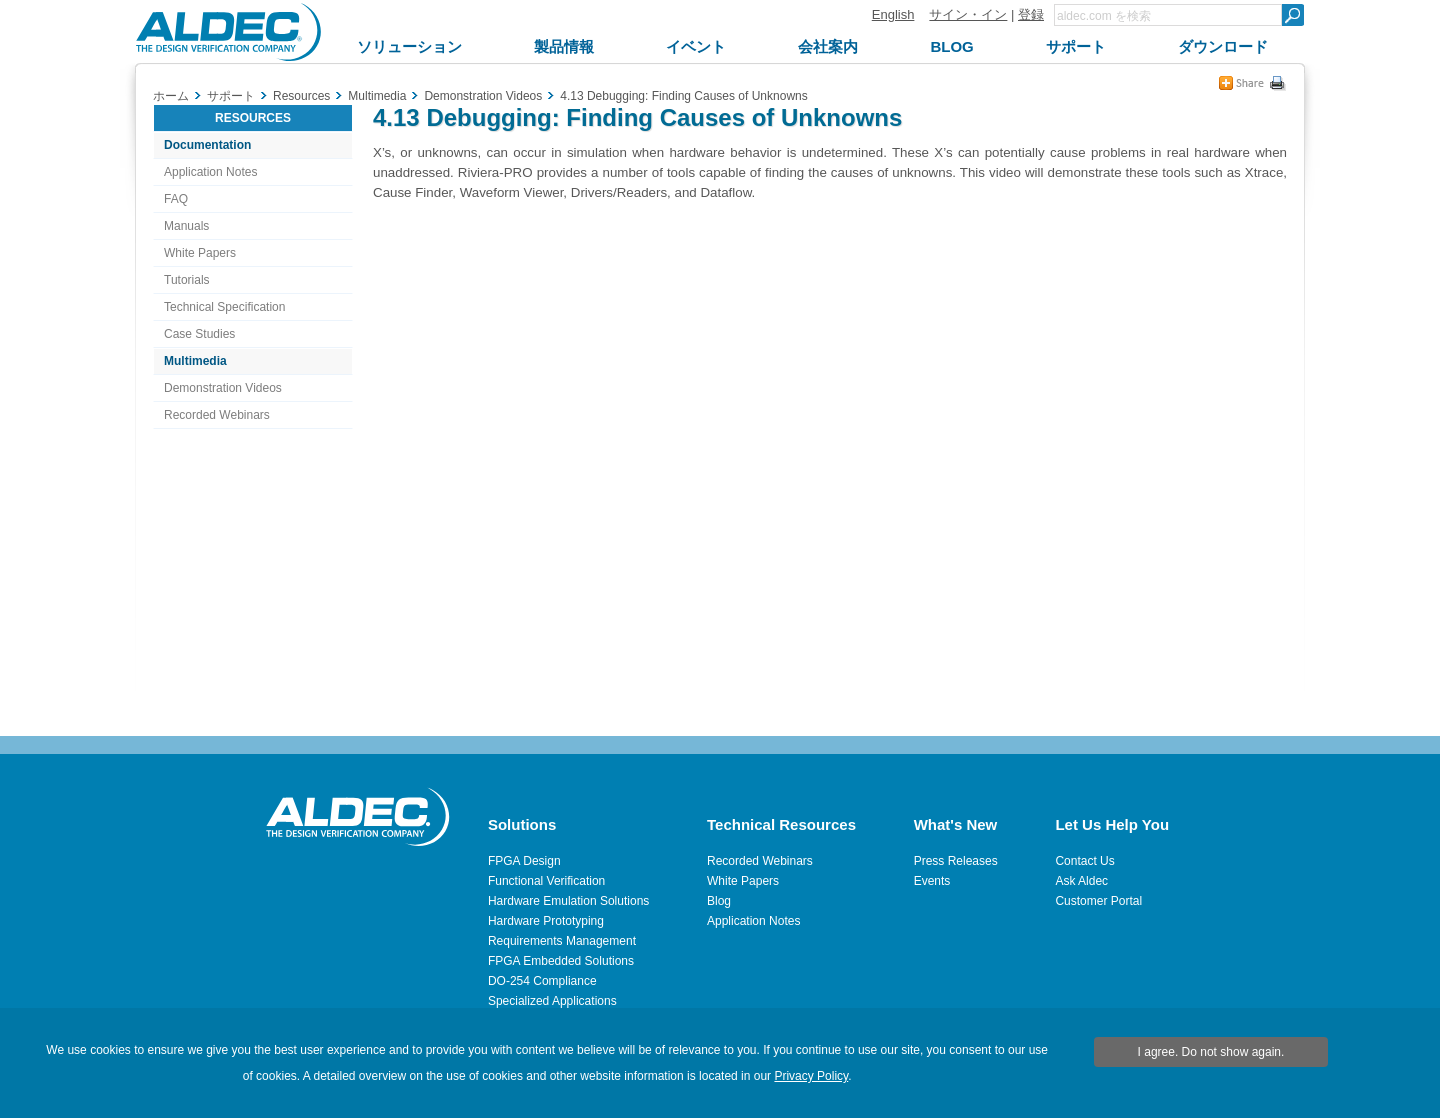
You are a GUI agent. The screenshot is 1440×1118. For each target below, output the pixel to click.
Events (932, 881)
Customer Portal (1098, 901)
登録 (1031, 14)
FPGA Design (524, 861)
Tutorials (187, 280)
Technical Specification (224, 307)
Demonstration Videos (223, 388)
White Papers (200, 253)
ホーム (171, 96)
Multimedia (195, 361)
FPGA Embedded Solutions (561, 961)
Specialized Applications (552, 1001)
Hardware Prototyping (546, 921)
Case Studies (199, 334)
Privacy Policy (811, 1076)
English (893, 14)
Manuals (186, 226)
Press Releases (956, 861)
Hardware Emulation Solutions (568, 901)
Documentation (207, 145)
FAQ (176, 199)
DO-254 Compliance (542, 981)
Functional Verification (546, 881)
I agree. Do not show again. (1211, 1052)
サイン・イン (968, 14)
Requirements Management (562, 941)
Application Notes (210, 172)
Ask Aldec (1081, 881)
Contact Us (1084, 861)
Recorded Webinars (217, 415)
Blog (719, 901)
